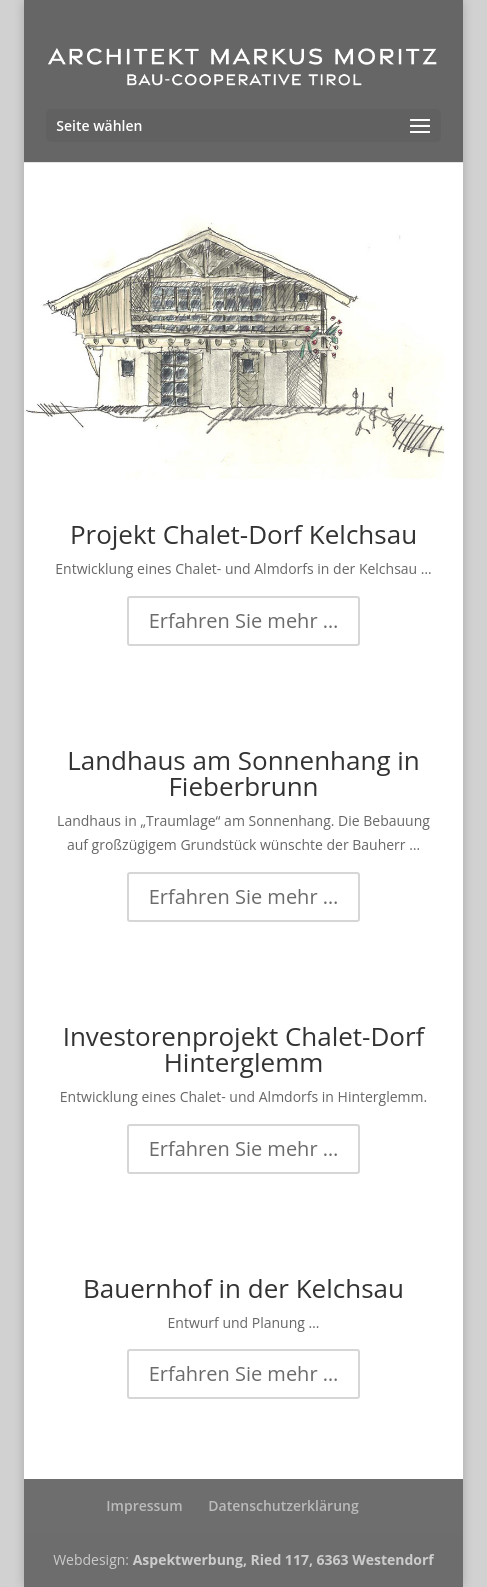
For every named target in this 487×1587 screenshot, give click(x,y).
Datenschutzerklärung (283, 1505)
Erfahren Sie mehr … (244, 620)
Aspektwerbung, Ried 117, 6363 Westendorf (283, 1559)
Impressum (144, 1505)
